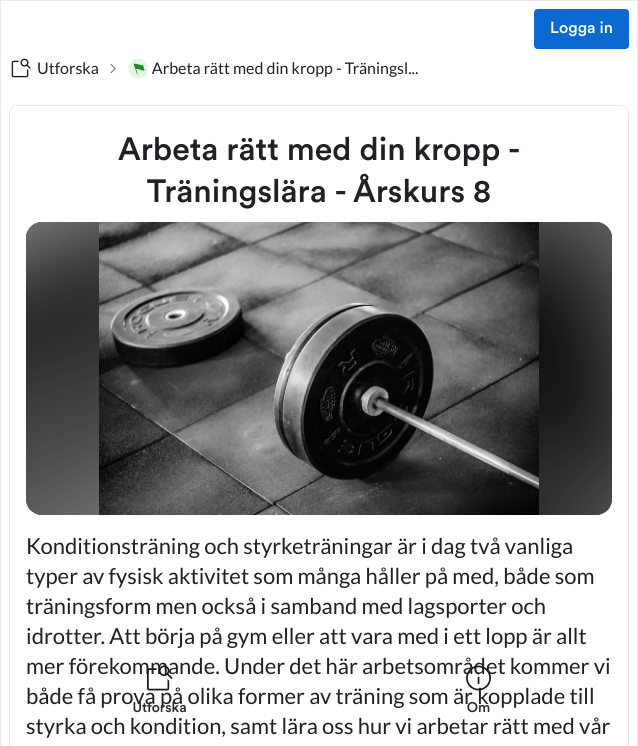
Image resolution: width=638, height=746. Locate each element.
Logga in (581, 29)
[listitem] (159, 702)
